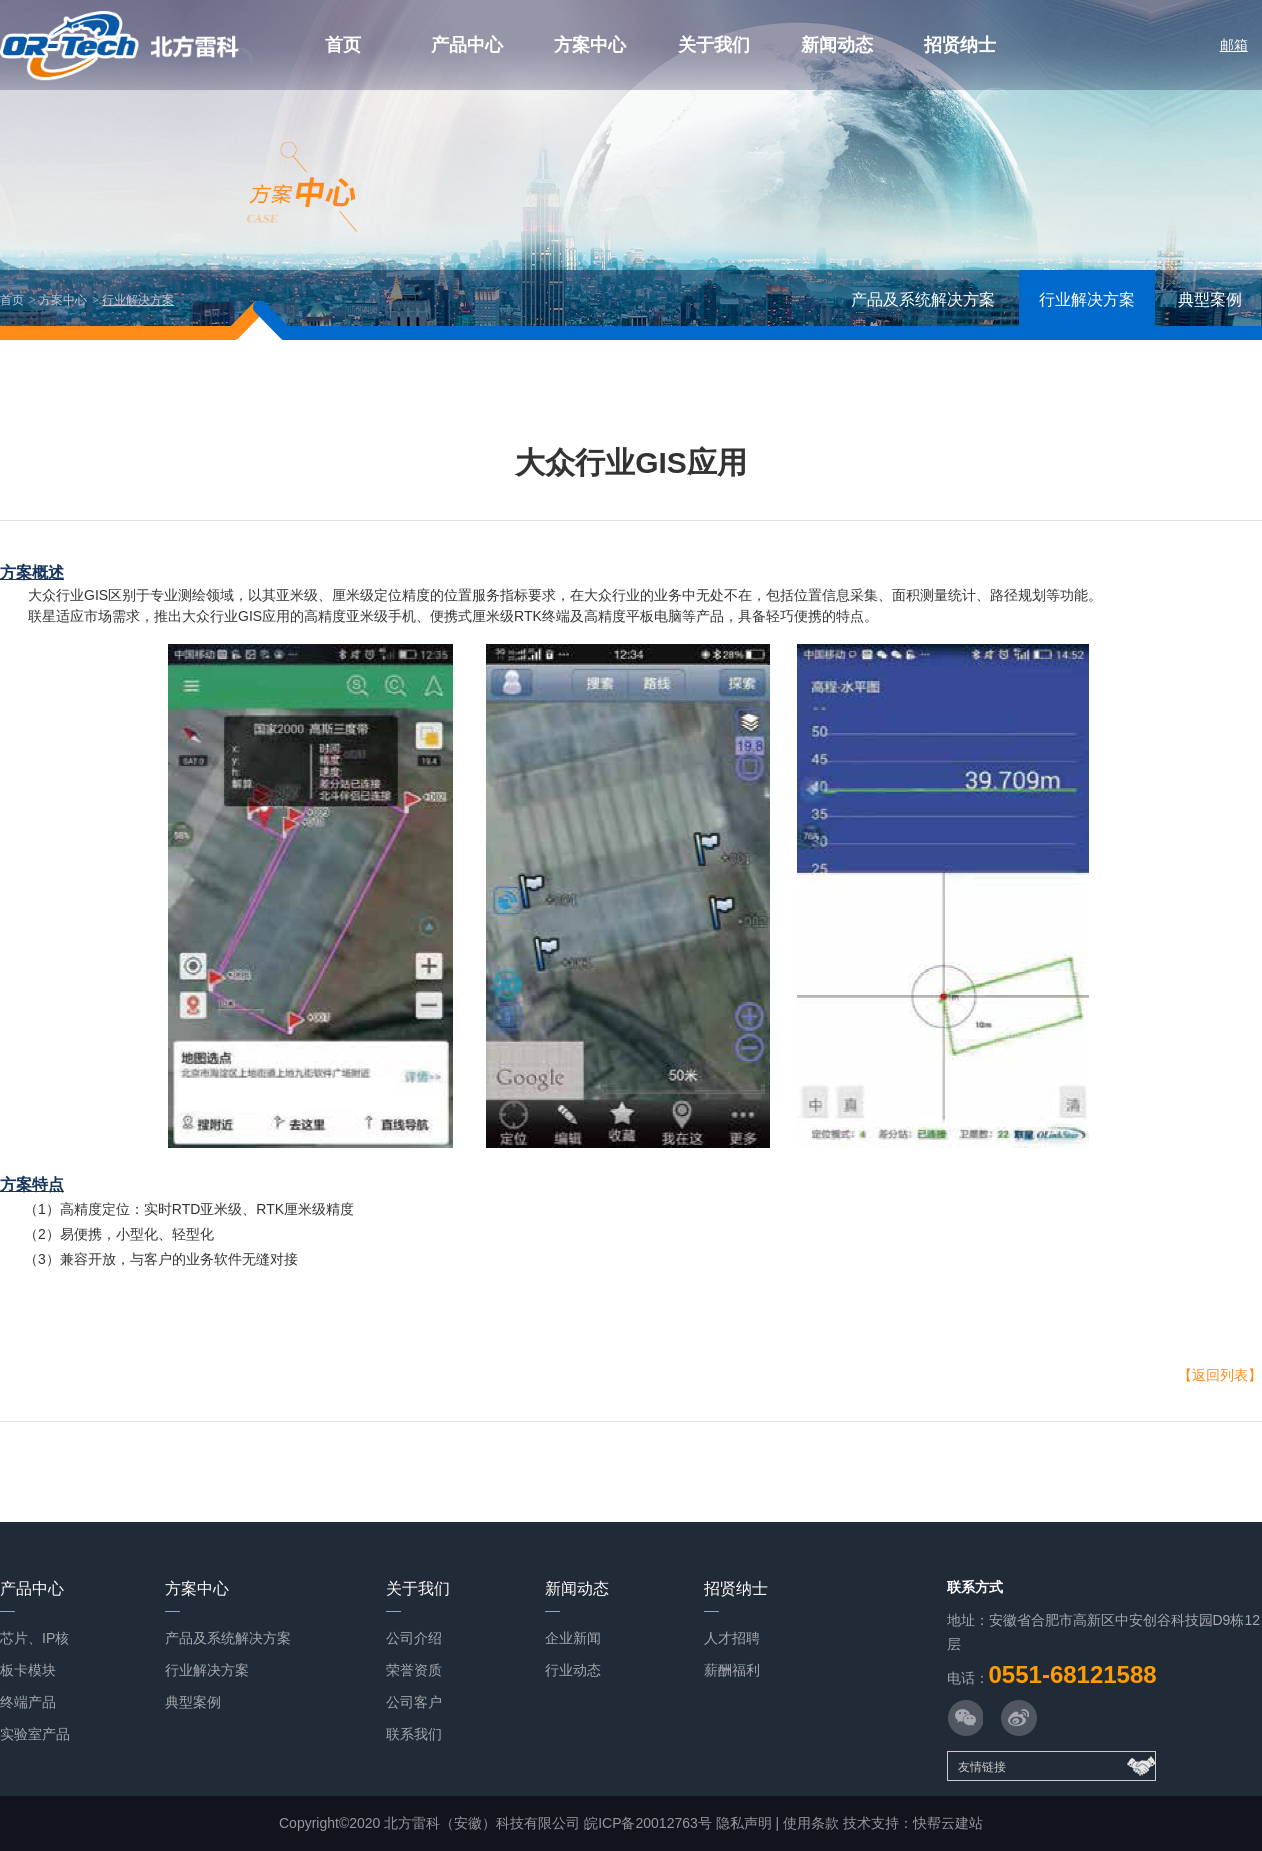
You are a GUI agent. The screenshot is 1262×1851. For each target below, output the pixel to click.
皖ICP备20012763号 (648, 1823)
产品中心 (467, 45)
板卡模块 (28, 1670)
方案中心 (590, 45)
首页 (343, 45)
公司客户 (414, 1702)
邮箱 (1234, 45)
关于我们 (714, 45)
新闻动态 (837, 45)
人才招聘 (732, 1638)
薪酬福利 (732, 1670)
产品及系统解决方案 (923, 299)
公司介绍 (414, 1638)
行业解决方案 (138, 300)
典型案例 (1210, 299)
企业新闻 (573, 1638)
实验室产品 (35, 1734)
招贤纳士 (960, 45)
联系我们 (414, 1734)
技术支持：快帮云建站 (913, 1823)
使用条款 (811, 1823)
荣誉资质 (414, 1670)
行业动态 (573, 1670)
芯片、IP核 (34, 1638)
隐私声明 (744, 1823)
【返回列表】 (1220, 1375)
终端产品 (28, 1702)
